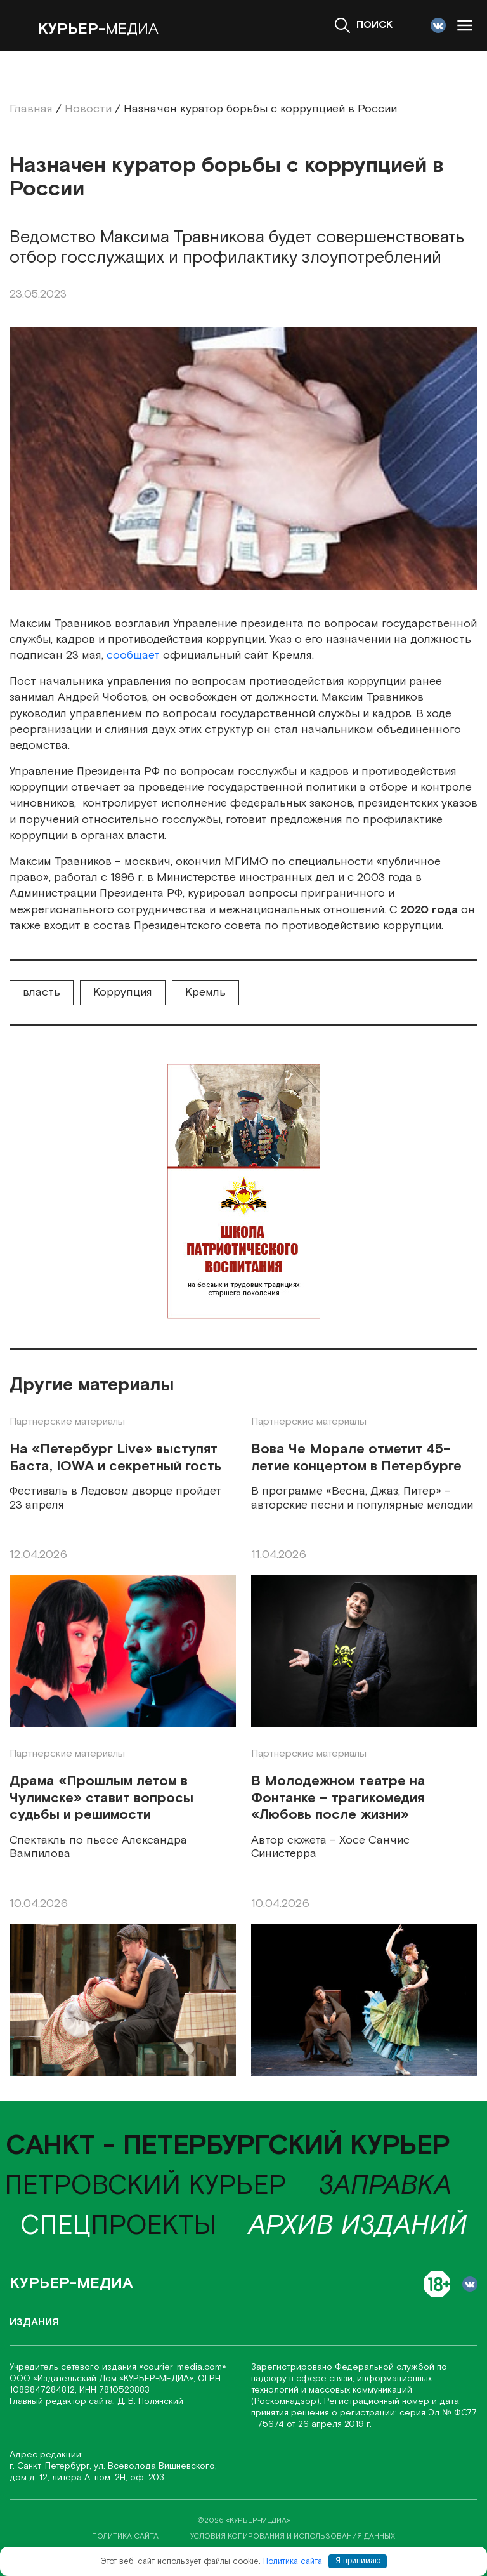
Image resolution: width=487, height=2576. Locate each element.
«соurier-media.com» (184, 2367)
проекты (118, 2226)
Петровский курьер (145, 2186)
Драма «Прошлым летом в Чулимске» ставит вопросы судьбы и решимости (101, 1798)
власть (41, 992)
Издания (34, 2322)
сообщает (133, 655)
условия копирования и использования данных (292, 2536)
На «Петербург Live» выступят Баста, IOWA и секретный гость (115, 1458)
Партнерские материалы (67, 1422)
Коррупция (122, 992)
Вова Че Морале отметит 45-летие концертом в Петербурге (356, 1458)
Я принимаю (357, 2561)
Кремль (205, 992)
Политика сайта (292, 2561)
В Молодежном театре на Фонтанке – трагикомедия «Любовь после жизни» (338, 1798)
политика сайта (125, 2536)
